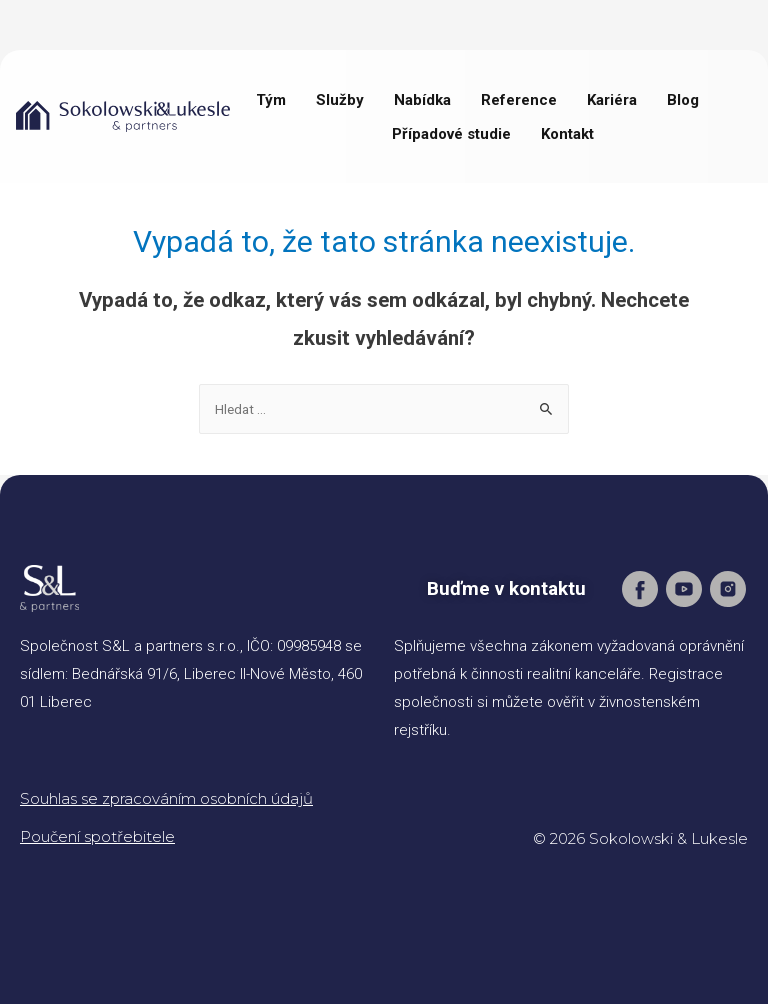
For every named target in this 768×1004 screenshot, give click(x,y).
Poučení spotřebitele (97, 836)
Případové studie (451, 134)
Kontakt (567, 134)
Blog (683, 100)
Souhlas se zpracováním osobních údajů (166, 798)
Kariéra (612, 100)
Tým (271, 100)
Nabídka (422, 100)
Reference (519, 100)
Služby (340, 100)
